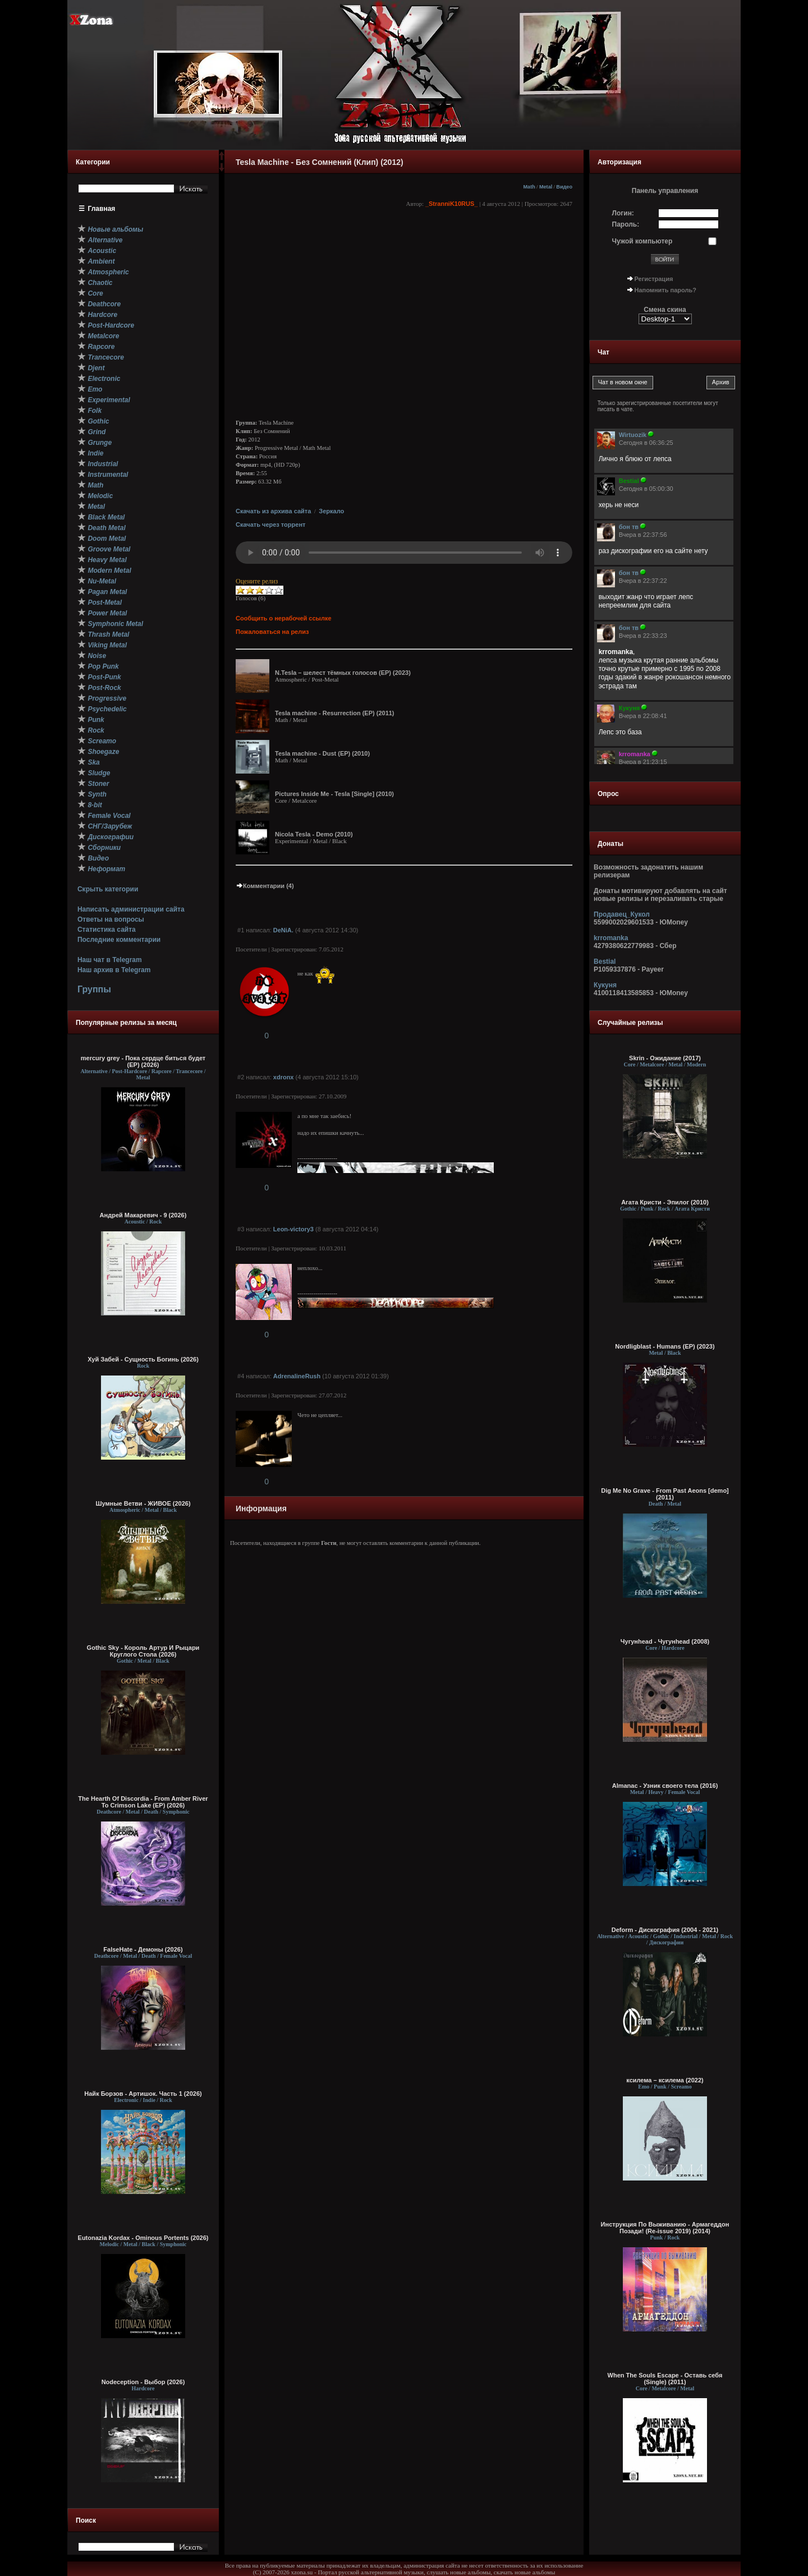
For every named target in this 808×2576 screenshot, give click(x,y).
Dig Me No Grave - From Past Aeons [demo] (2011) (665, 1494)
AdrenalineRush (296, 1376)
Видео (564, 187)
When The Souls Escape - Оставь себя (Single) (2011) (665, 2378)
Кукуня (605, 985)
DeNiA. (283, 930)
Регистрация (654, 278)
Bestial (605, 961)
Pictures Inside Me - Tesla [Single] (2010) (334, 793)
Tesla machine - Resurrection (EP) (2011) (334, 713)
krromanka (611, 938)
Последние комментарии (118, 940)
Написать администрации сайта (131, 909)
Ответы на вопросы (110, 919)
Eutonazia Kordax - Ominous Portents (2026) (143, 2237)
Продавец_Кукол (622, 914)
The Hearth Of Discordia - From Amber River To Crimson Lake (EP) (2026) (143, 1802)
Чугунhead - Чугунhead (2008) (665, 1641)
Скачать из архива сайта (273, 511)
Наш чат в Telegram (109, 960)
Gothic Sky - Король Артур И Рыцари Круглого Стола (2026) (143, 1651)
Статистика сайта (106, 929)
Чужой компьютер (642, 241)
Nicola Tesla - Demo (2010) (314, 834)
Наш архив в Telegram (113, 970)
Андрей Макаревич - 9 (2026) (143, 1215)
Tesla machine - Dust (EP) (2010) (322, 753)
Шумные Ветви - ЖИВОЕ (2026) (142, 1503)
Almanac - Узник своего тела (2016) (665, 1785)
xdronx (283, 1077)
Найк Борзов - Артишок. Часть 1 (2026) (142, 2093)
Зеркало (331, 511)
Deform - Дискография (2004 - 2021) (665, 1929)
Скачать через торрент (270, 524)
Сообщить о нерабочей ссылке (284, 618)
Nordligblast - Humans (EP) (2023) (664, 1346)
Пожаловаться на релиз (272, 631)
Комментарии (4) (265, 885)
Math (529, 187)
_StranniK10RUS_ (451, 203)
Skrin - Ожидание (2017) (665, 1058)
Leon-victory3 (293, 1229)
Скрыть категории (107, 889)
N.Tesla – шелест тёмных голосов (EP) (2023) (343, 672)
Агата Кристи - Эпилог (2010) (665, 1202)
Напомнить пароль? (665, 290)
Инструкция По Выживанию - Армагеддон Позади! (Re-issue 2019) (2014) (665, 2227)
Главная (102, 209)
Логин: (623, 213)
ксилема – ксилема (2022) (664, 2080)
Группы (94, 989)
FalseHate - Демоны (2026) (142, 1949)
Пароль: (626, 224)
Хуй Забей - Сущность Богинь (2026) (143, 1359)
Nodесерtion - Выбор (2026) (143, 2382)
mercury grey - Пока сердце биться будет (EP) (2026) (143, 1061)
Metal (545, 187)
